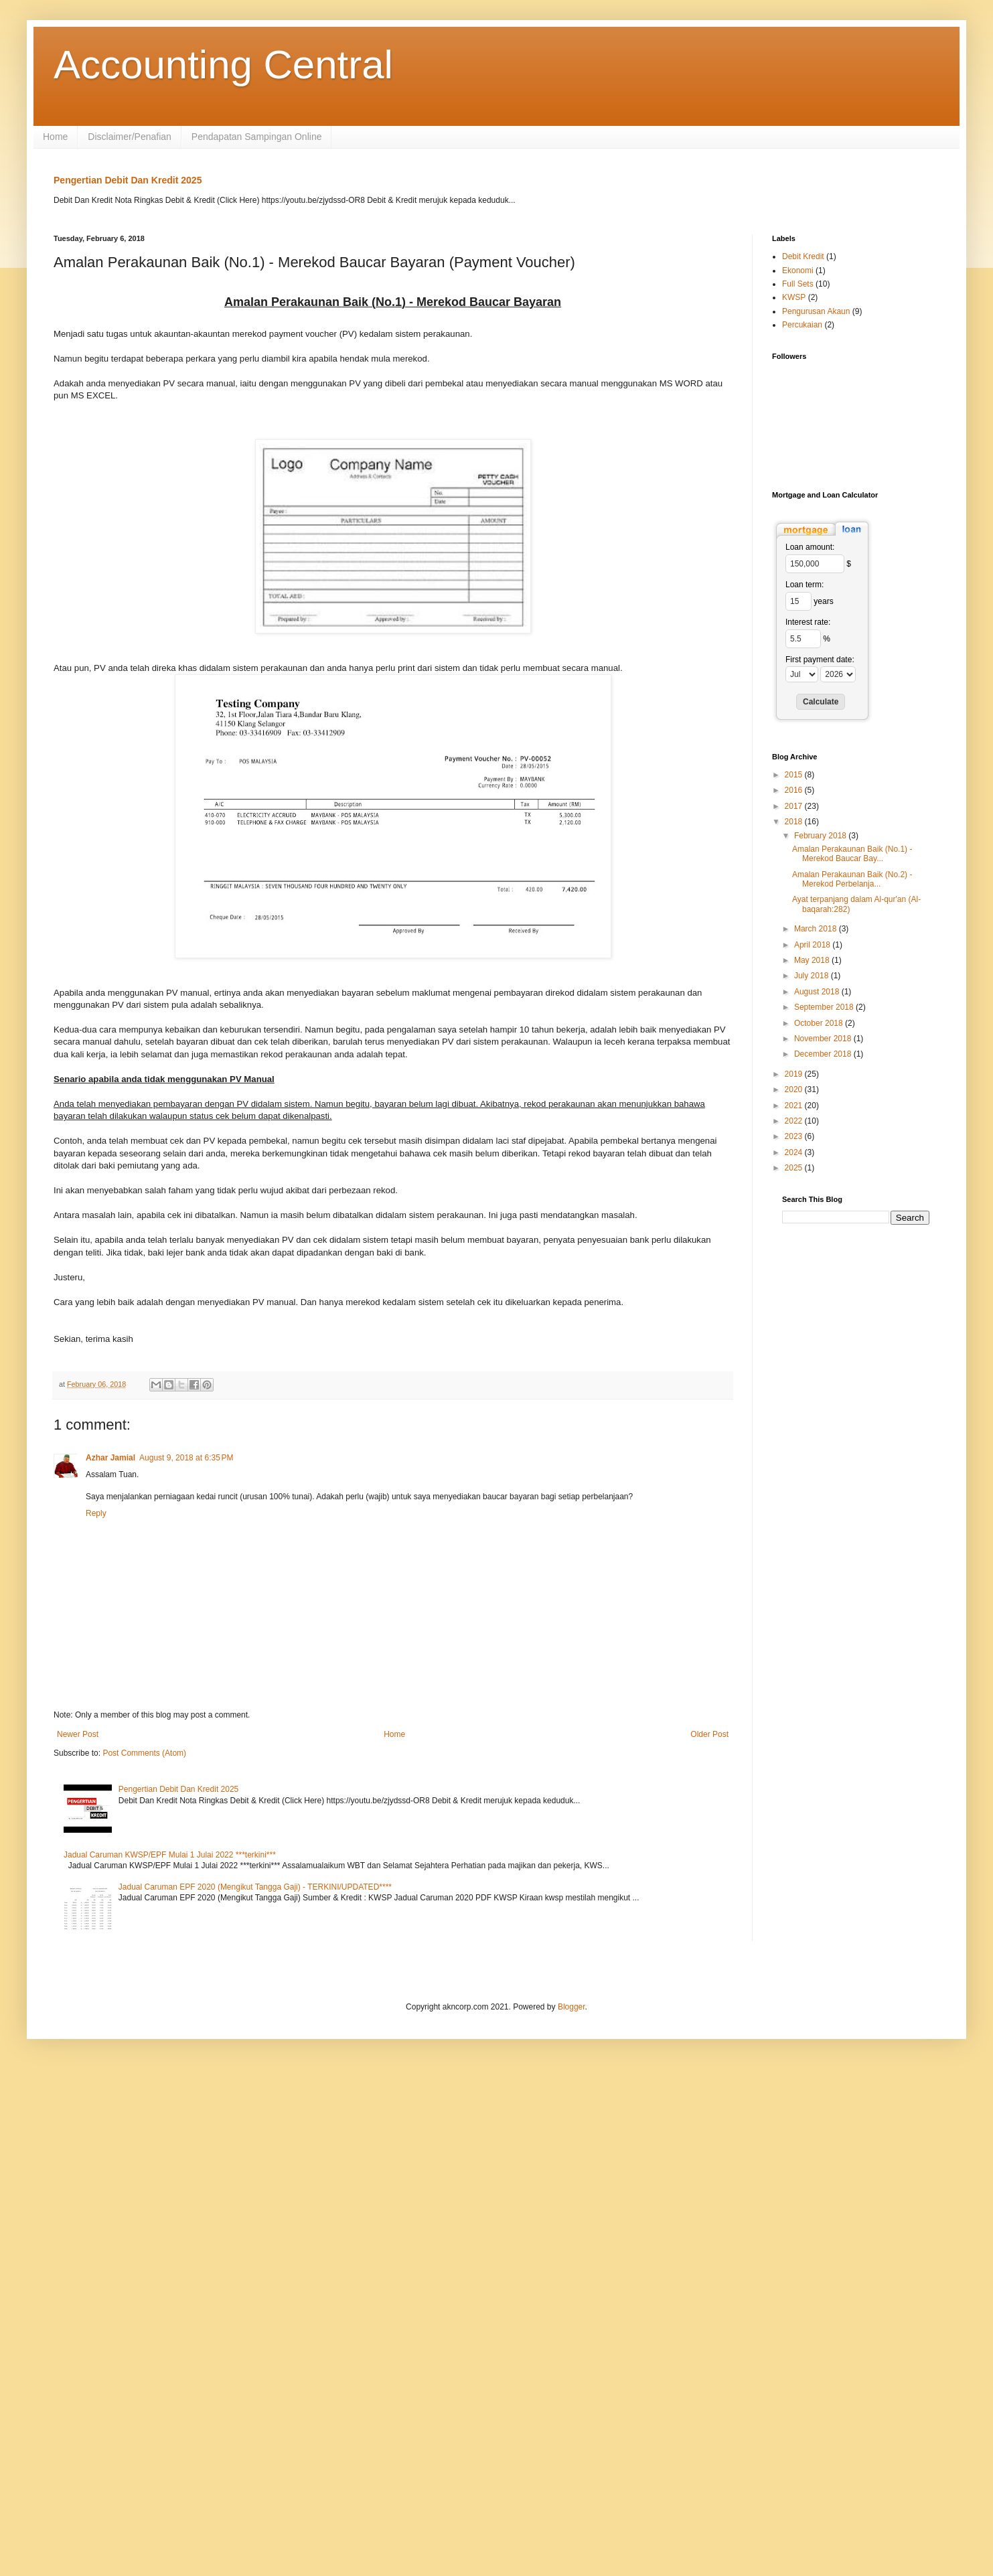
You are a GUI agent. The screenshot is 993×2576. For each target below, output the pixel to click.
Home (55, 136)
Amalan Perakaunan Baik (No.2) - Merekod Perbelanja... (852, 879)
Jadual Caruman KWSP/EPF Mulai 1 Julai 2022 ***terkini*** (170, 1855)
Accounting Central (223, 64)
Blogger (571, 2007)
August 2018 (818, 991)
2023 (795, 1136)
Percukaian (802, 324)
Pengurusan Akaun (816, 311)
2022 (795, 1121)
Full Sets (798, 284)
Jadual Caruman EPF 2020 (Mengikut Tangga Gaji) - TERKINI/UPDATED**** (255, 1887)
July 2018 (812, 975)
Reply (96, 1513)
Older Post (709, 1734)
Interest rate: (807, 622)
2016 (795, 790)
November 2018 (824, 1038)
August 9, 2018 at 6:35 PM (186, 1457)
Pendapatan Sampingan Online (257, 136)
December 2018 (824, 1054)
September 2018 (825, 1007)
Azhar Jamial (110, 1457)
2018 (795, 821)
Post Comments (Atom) (144, 1753)
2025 (795, 1167)
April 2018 (813, 945)
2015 (795, 774)
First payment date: (819, 659)
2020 (795, 1089)
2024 (795, 1152)
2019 (795, 1074)
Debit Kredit (803, 256)
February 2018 (821, 835)
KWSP (794, 297)
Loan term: (804, 584)
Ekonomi (798, 270)
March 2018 (816, 928)
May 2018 (813, 960)
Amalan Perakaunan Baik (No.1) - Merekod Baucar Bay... (852, 853)
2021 (795, 1105)
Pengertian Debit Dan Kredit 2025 (128, 180)
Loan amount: (809, 547)
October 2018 (819, 1023)
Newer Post (77, 1734)
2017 (795, 806)
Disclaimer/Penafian (129, 136)
